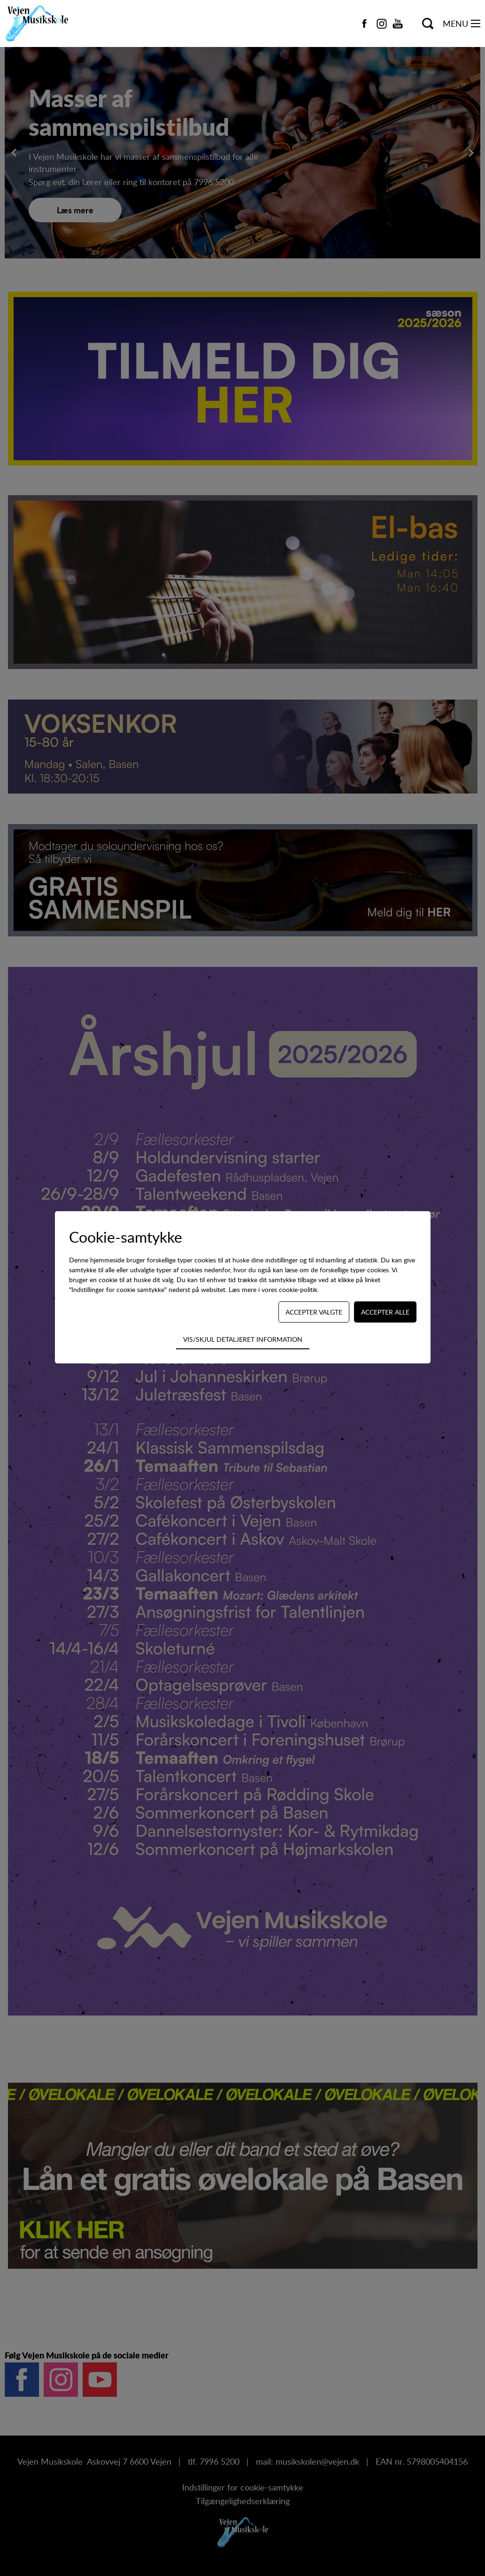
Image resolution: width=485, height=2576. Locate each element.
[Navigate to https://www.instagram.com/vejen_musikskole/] (381, 23)
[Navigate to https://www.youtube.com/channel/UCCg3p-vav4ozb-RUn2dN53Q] (397, 23)
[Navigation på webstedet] (475, 23)
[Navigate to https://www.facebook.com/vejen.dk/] (364, 23)
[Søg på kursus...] (427, 23)
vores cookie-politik (289, 1289)
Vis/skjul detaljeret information (242, 1339)
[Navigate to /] (42, 23)
